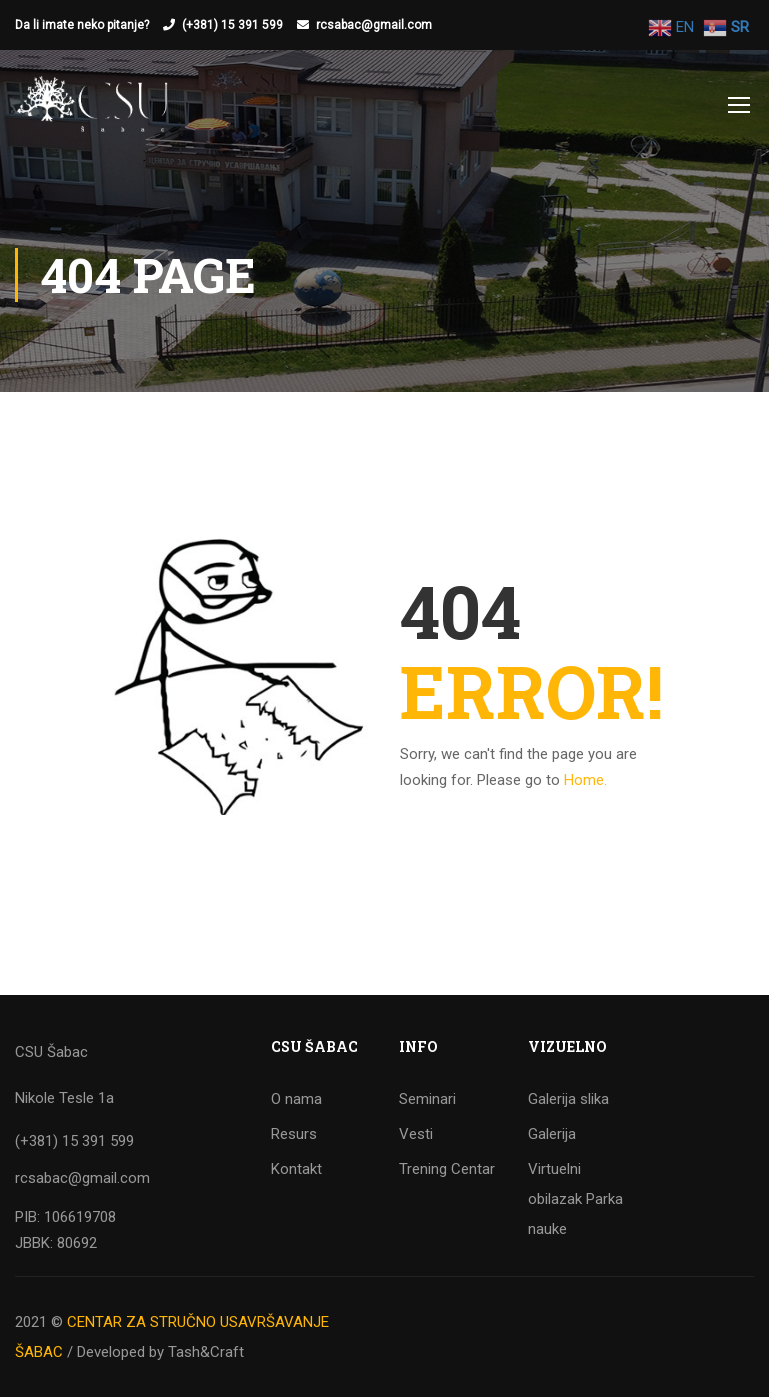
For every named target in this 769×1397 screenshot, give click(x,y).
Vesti (416, 1134)
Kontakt (296, 1169)
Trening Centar (447, 1169)
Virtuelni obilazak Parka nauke (575, 1199)
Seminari (427, 1099)
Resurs (294, 1134)
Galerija (552, 1134)
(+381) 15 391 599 (232, 25)
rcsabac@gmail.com (374, 25)
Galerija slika (568, 1099)
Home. (585, 780)
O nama (296, 1099)
